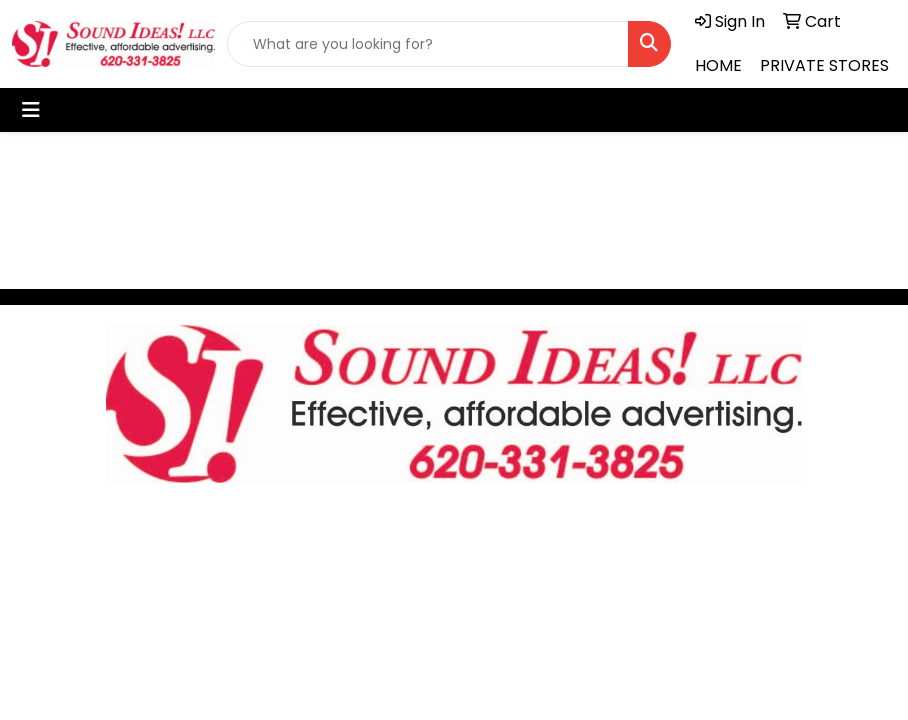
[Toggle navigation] (31, 110)
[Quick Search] (428, 44)
